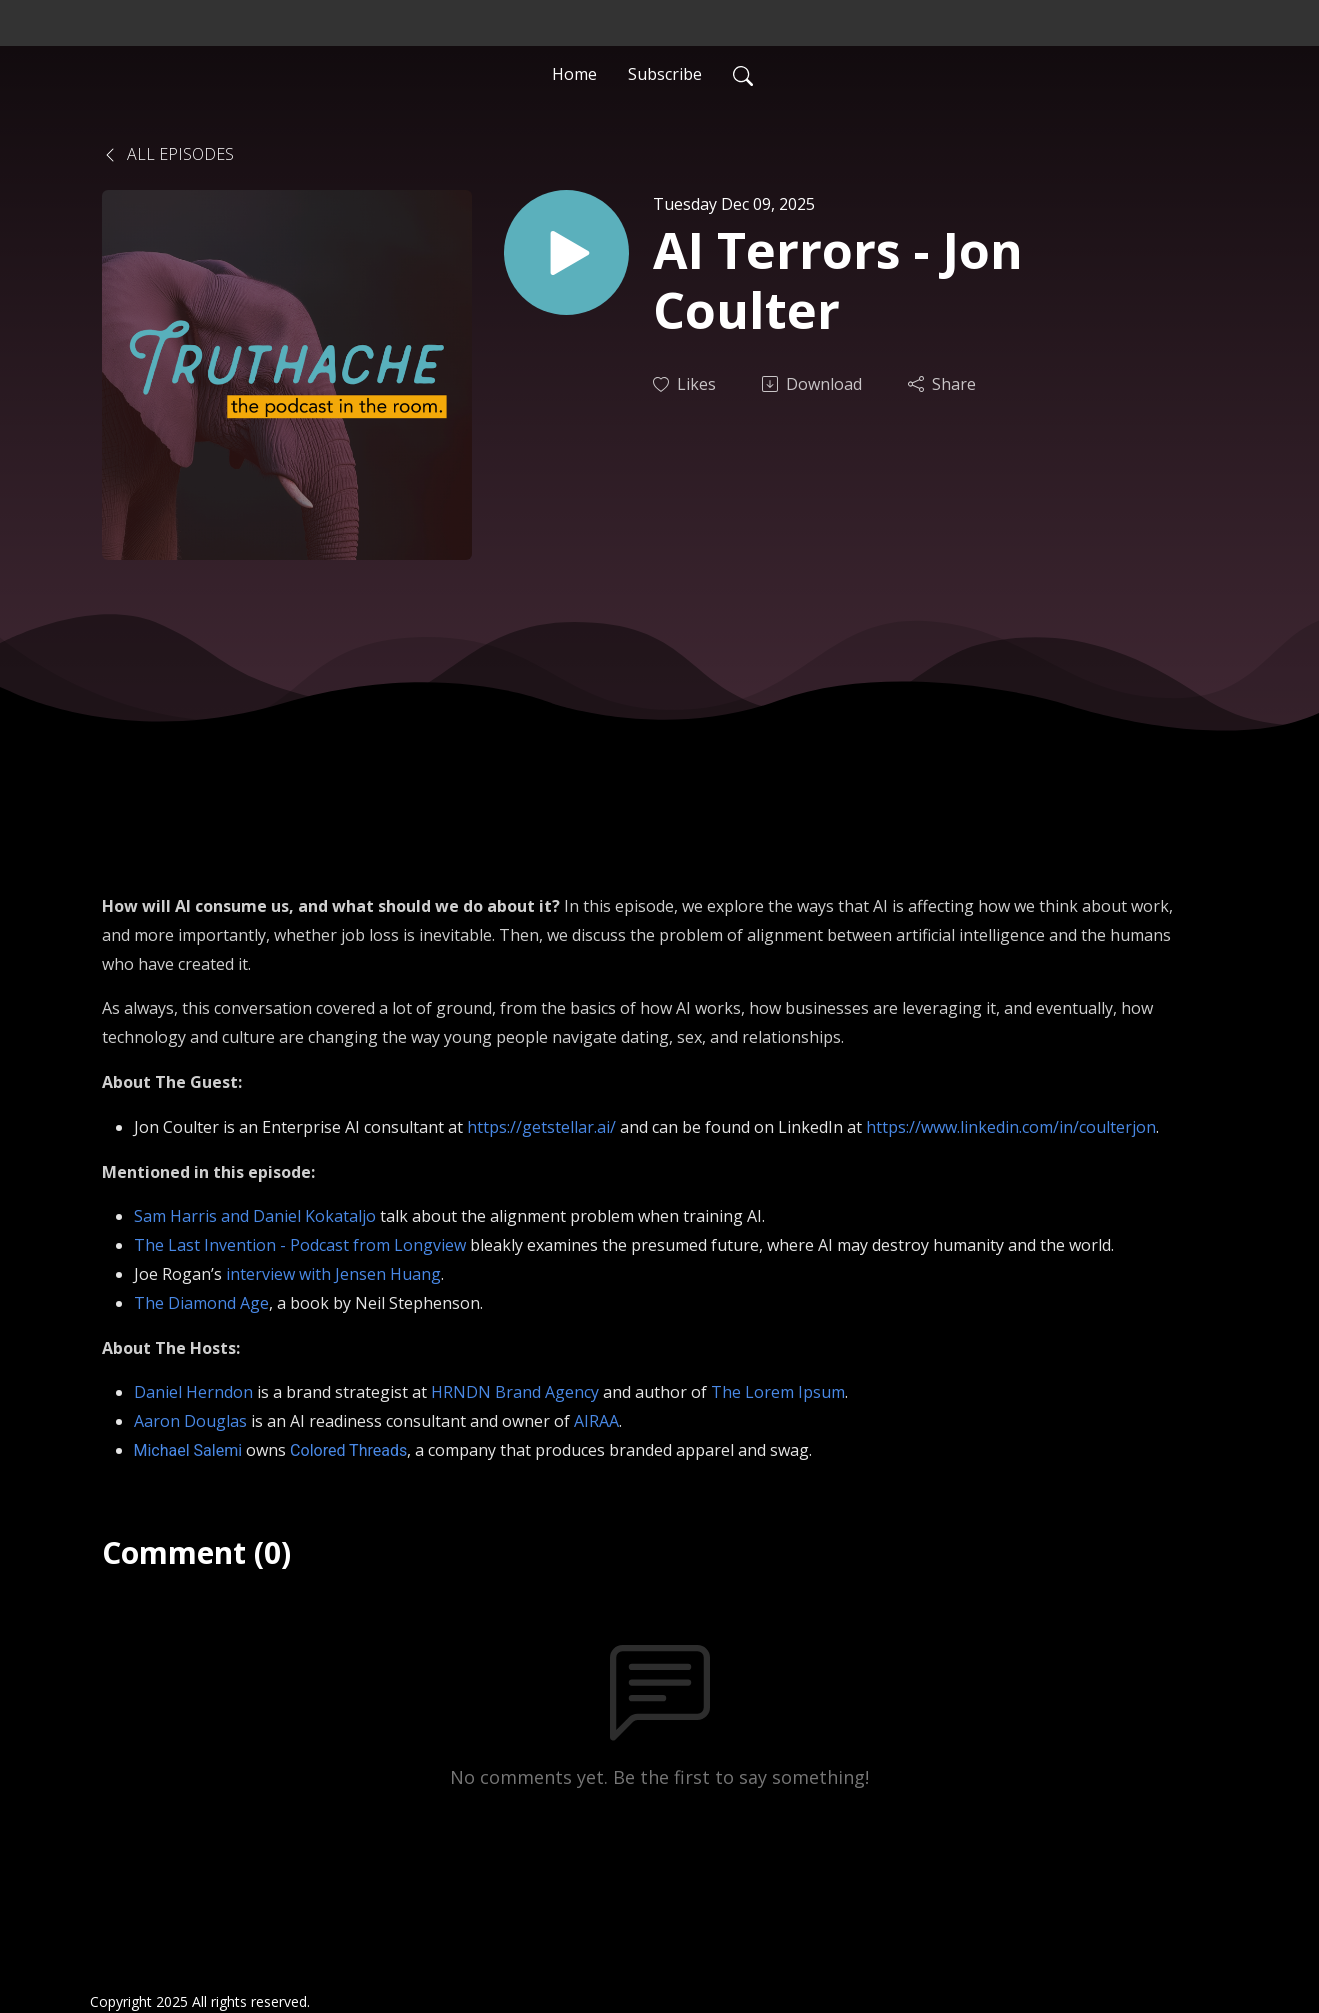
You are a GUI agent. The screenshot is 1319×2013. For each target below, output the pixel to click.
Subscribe (665, 74)
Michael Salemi (188, 1450)
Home (574, 74)
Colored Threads (348, 1450)
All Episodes (168, 154)
